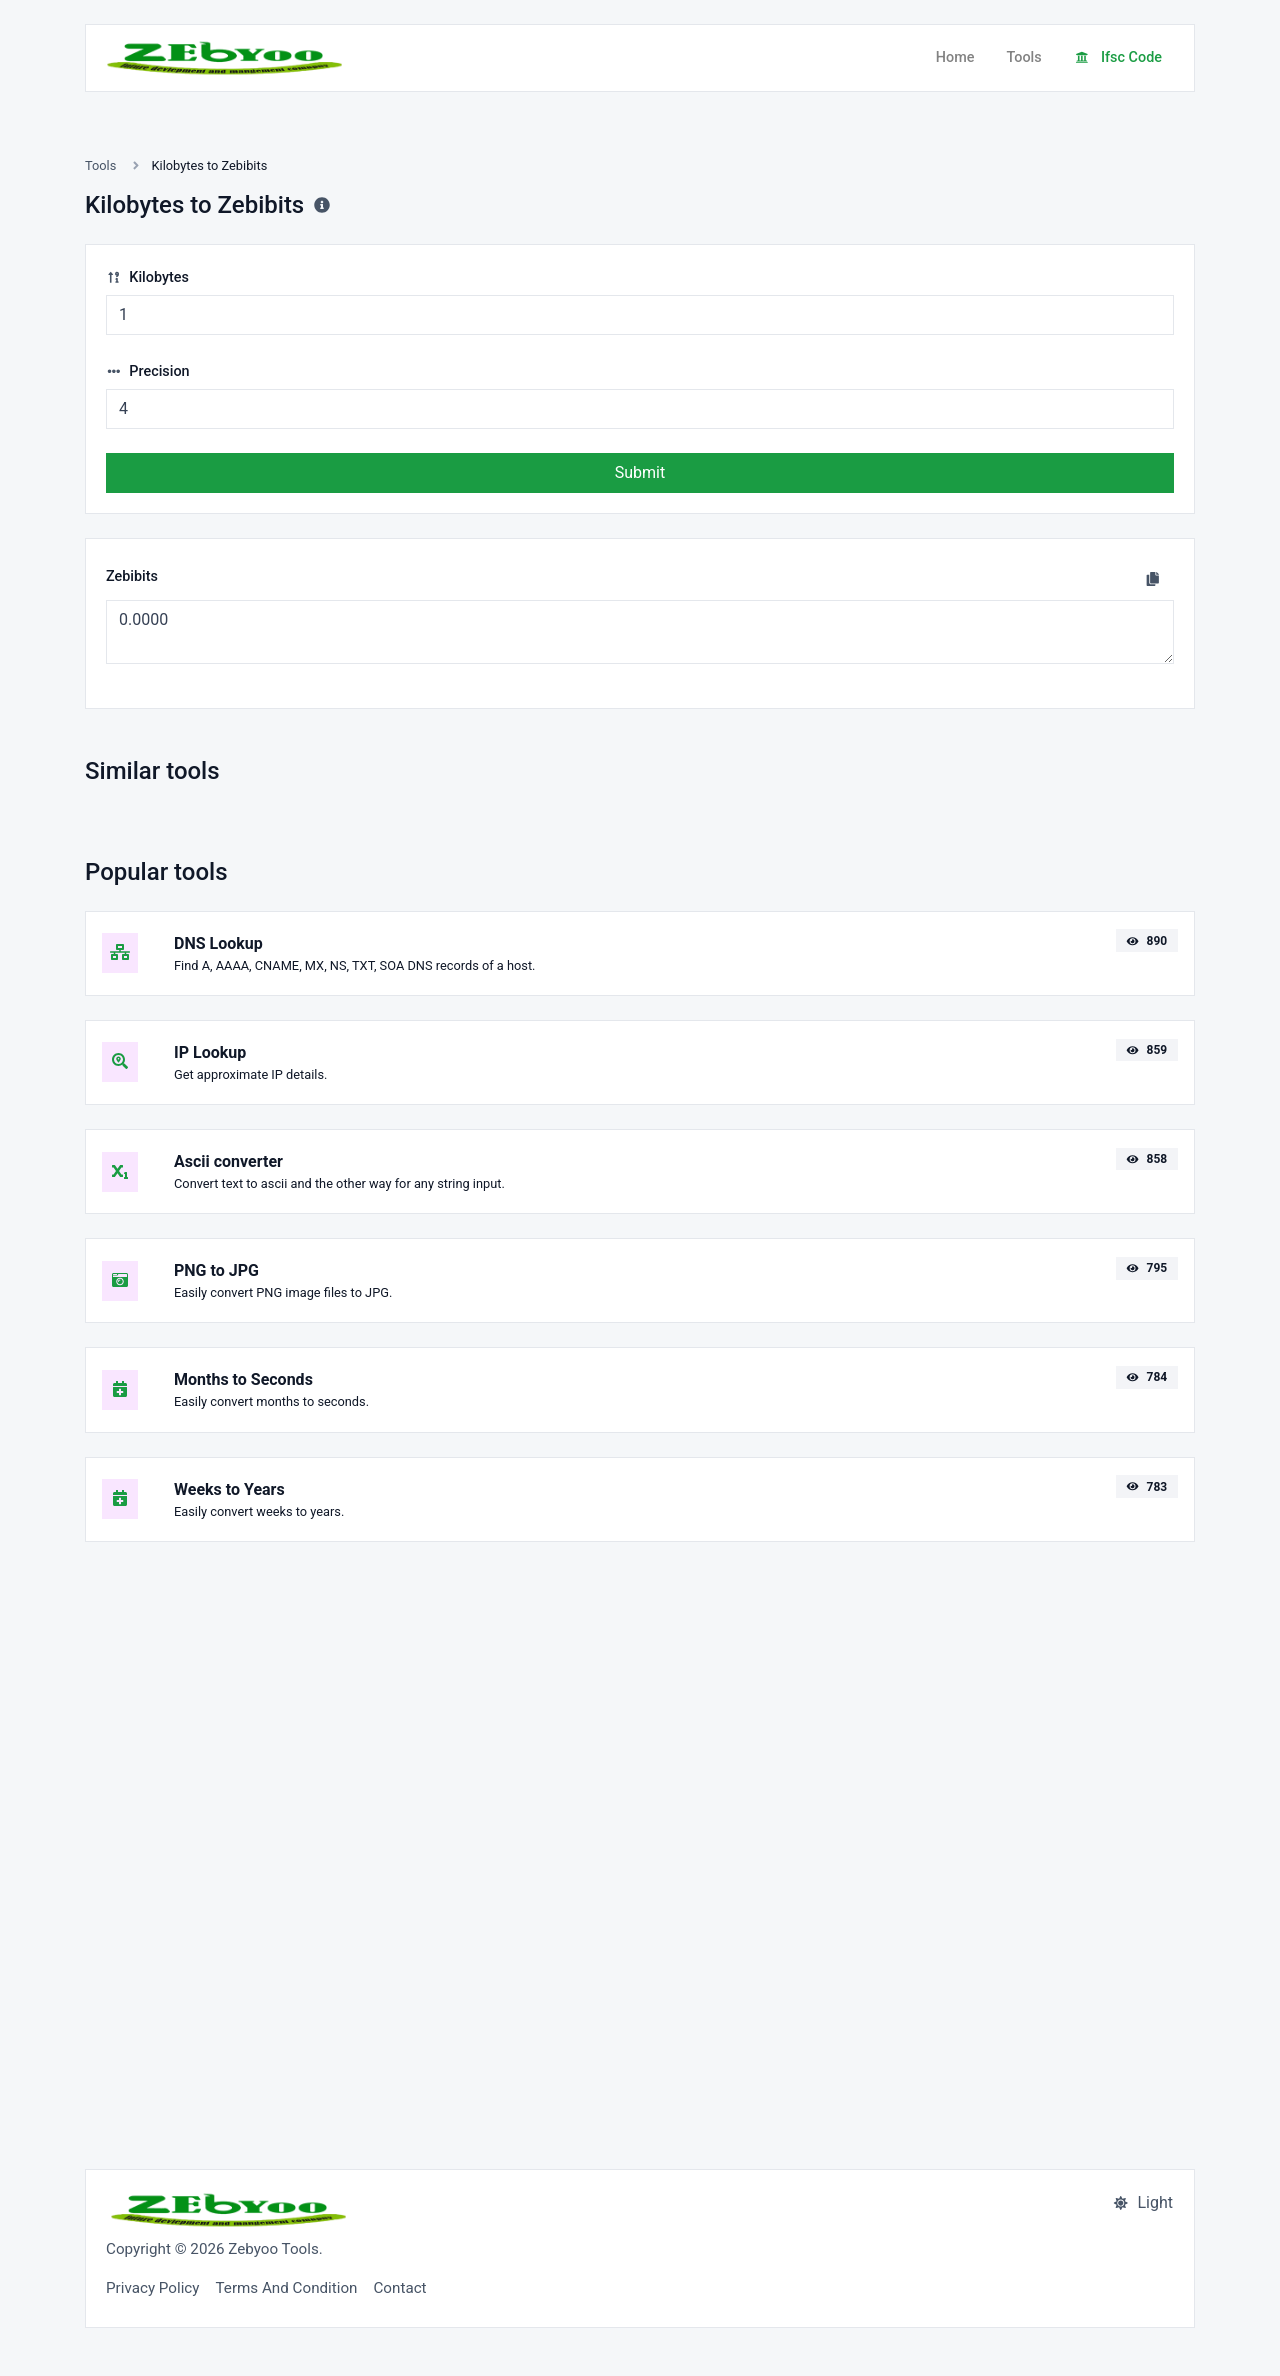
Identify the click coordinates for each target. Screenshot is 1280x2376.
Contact (399, 2288)
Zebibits (132, 576)
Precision (148, 371)
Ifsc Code (1118, 57)
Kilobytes (147, 277)
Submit (640, 472)
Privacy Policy (153, 2288)
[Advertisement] (640, 1843)
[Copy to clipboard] (1153, 579)
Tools (1023, 57)
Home (955, 57)
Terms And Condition (287, 2288)
